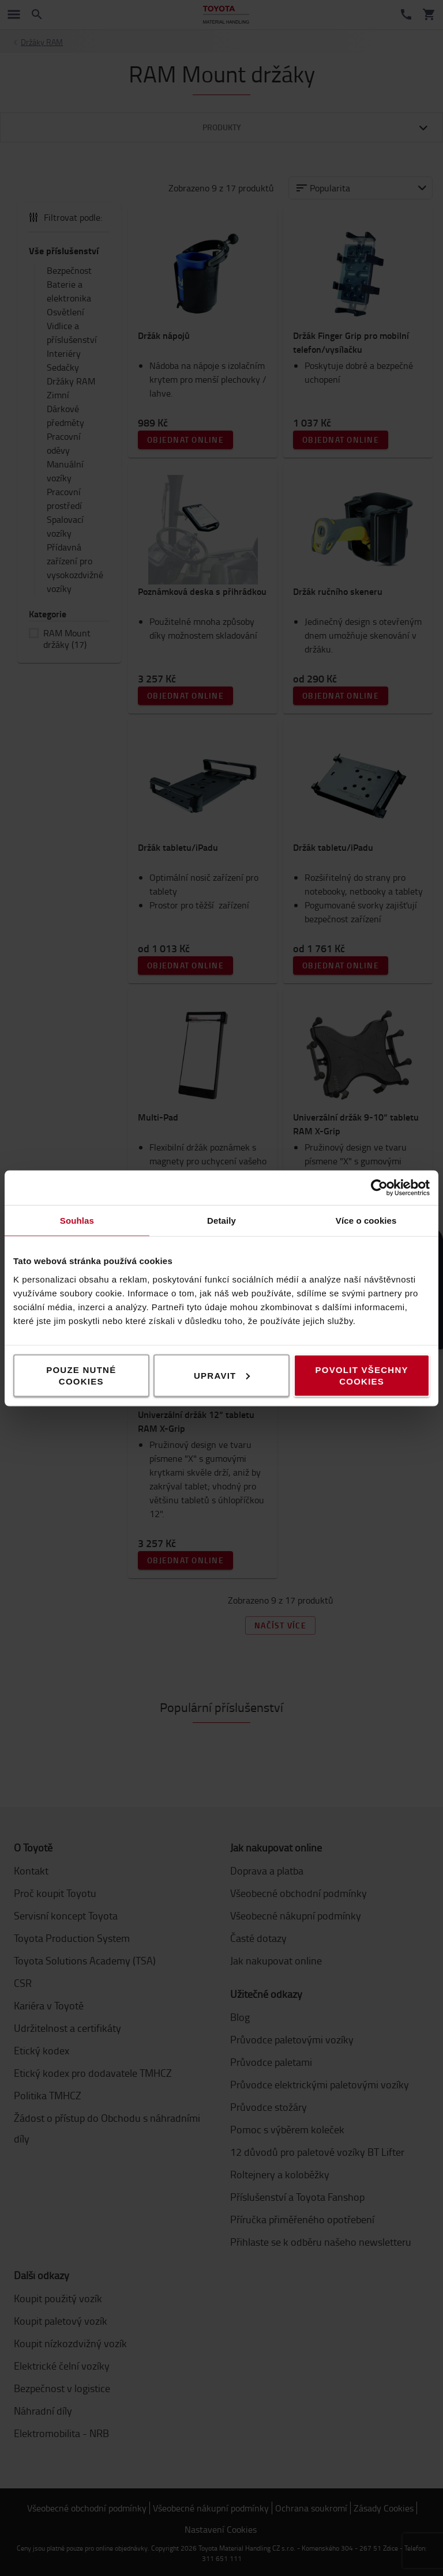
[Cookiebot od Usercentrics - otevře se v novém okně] (379, 1187)
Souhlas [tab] (77, 1220)
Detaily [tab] (221, 1220)
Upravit (222, 1375)
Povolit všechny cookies (362, 1375)
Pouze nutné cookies (81, 1375)
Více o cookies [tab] (366, 1220)
